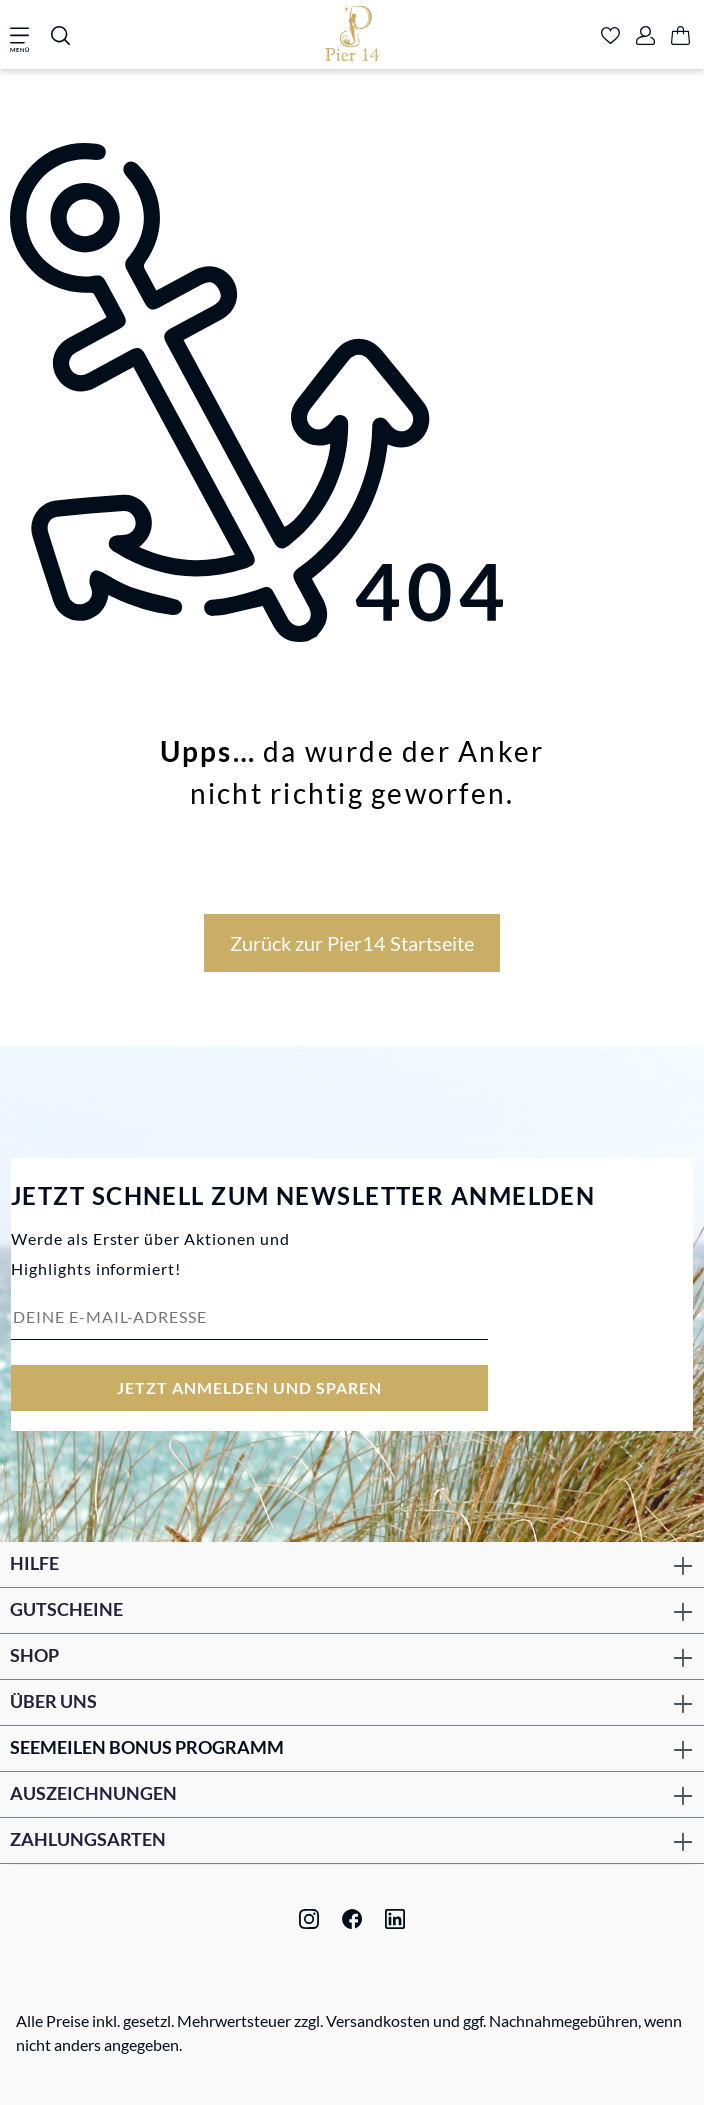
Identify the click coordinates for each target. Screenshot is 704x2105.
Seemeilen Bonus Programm (147, 1747)
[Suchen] (60, 37)
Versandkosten (378, 2020)
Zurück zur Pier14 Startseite (352, 943)
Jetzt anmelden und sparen (250, 1387)
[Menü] (26, 37)
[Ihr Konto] (645, 37)
